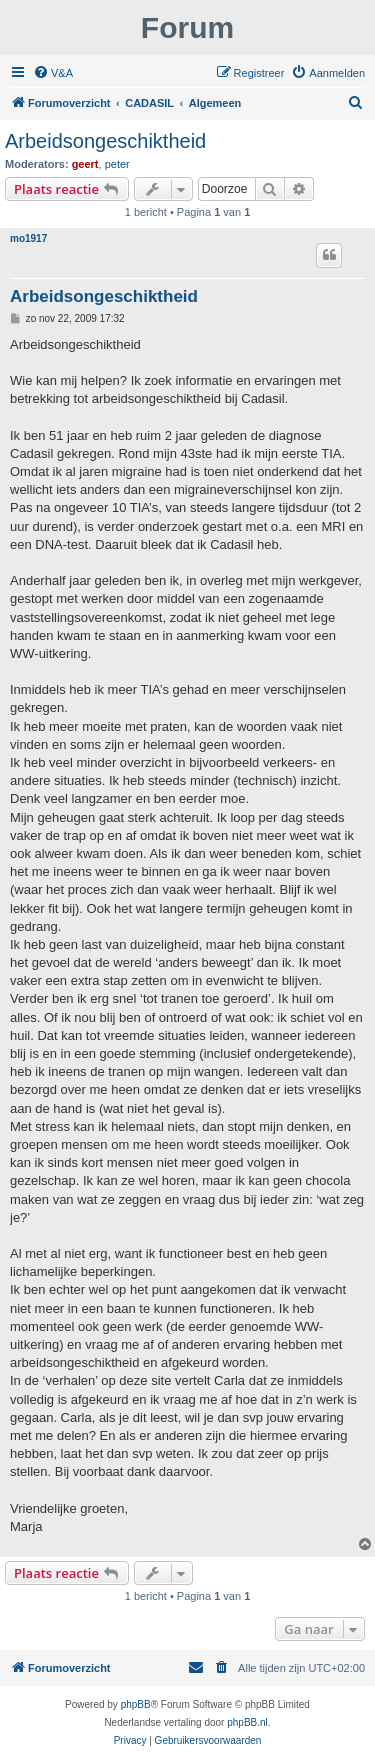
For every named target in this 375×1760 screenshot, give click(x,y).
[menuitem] (53, 73)
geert (85, 164)
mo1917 (28, 238)
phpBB (136, 1704)
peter (117, 164)
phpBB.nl (247, 1722)
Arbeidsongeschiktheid (105, 141)
